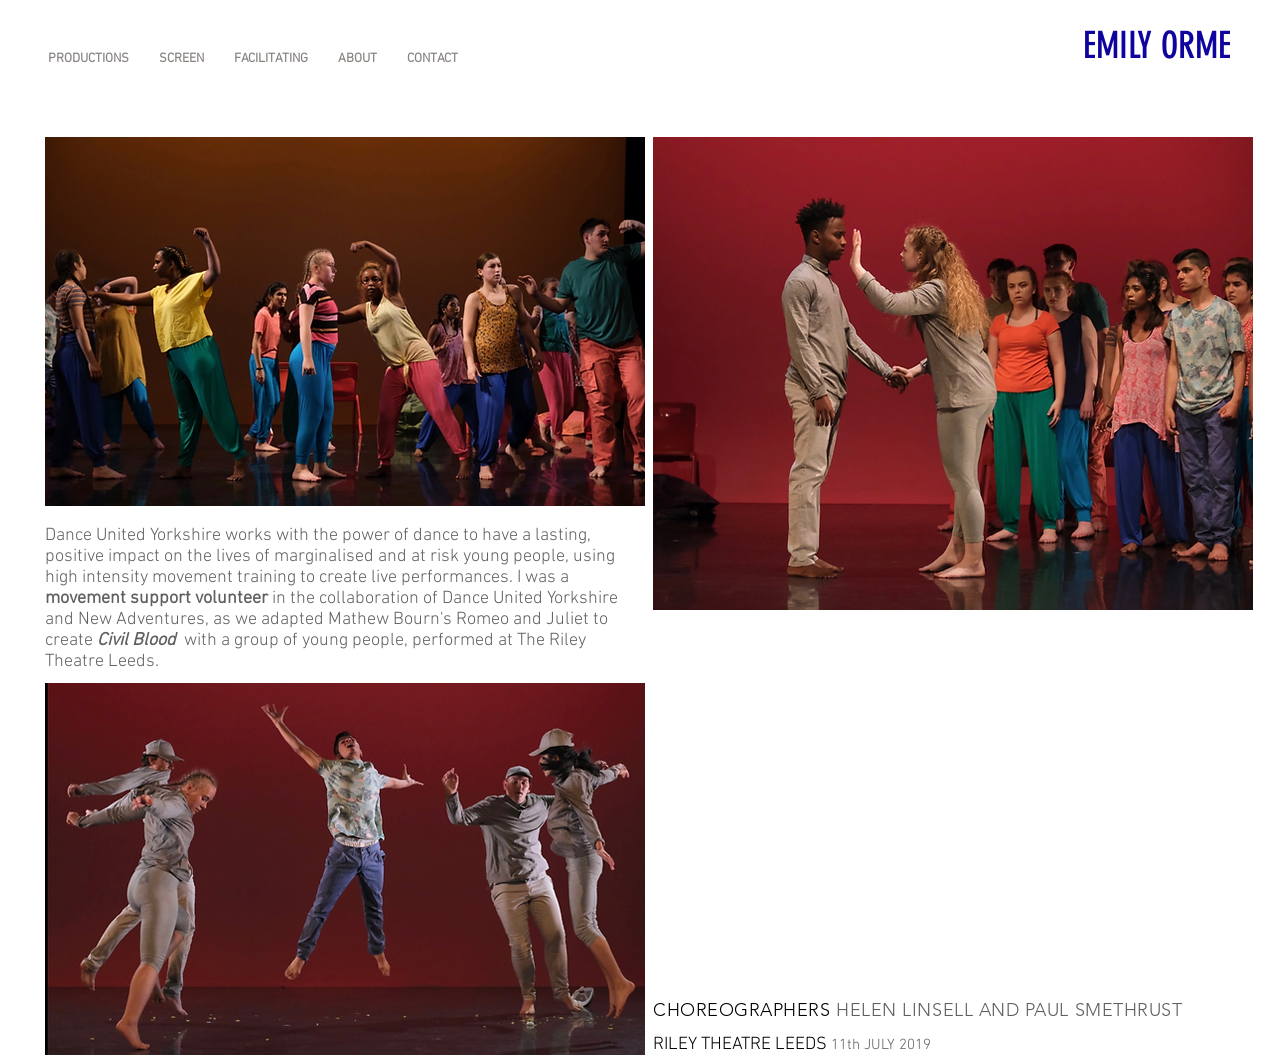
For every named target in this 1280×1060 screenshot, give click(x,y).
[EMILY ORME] (1158, 44)
